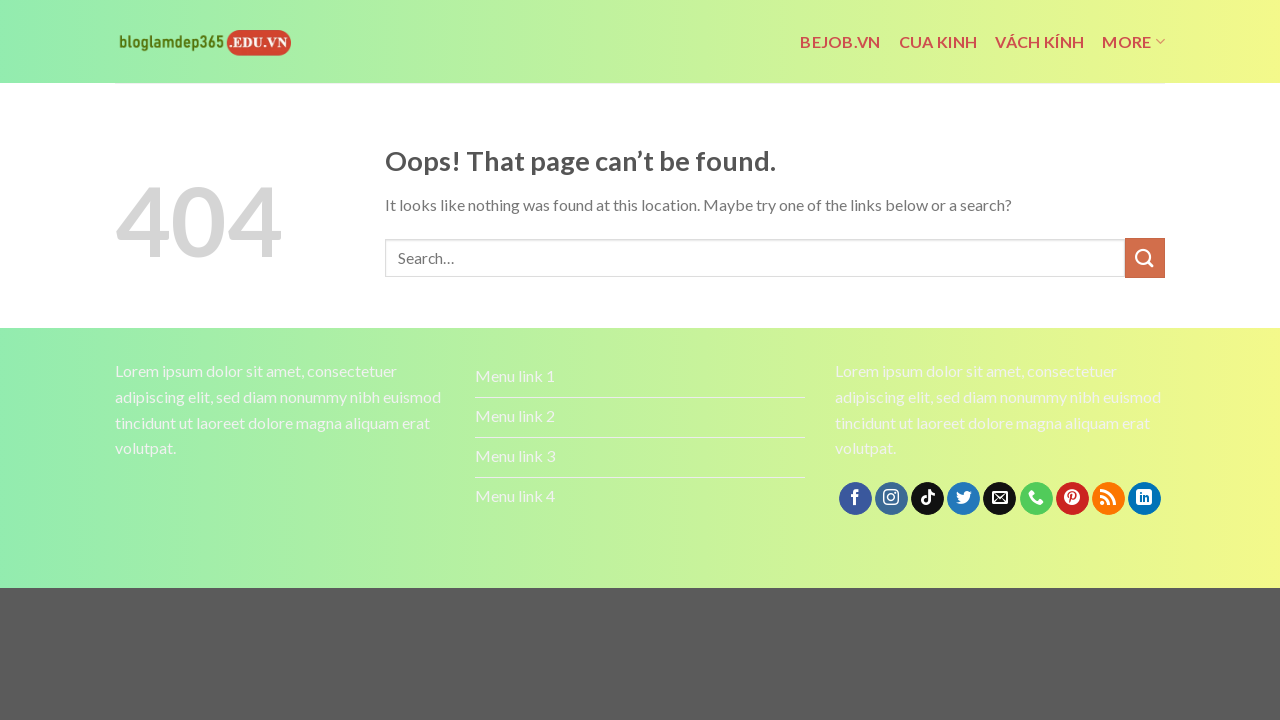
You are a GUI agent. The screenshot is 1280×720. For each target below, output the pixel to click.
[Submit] (1145, 257)
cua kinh (938, 41)
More (1133, 42)
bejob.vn (840, 41)
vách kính (1039, 41)
